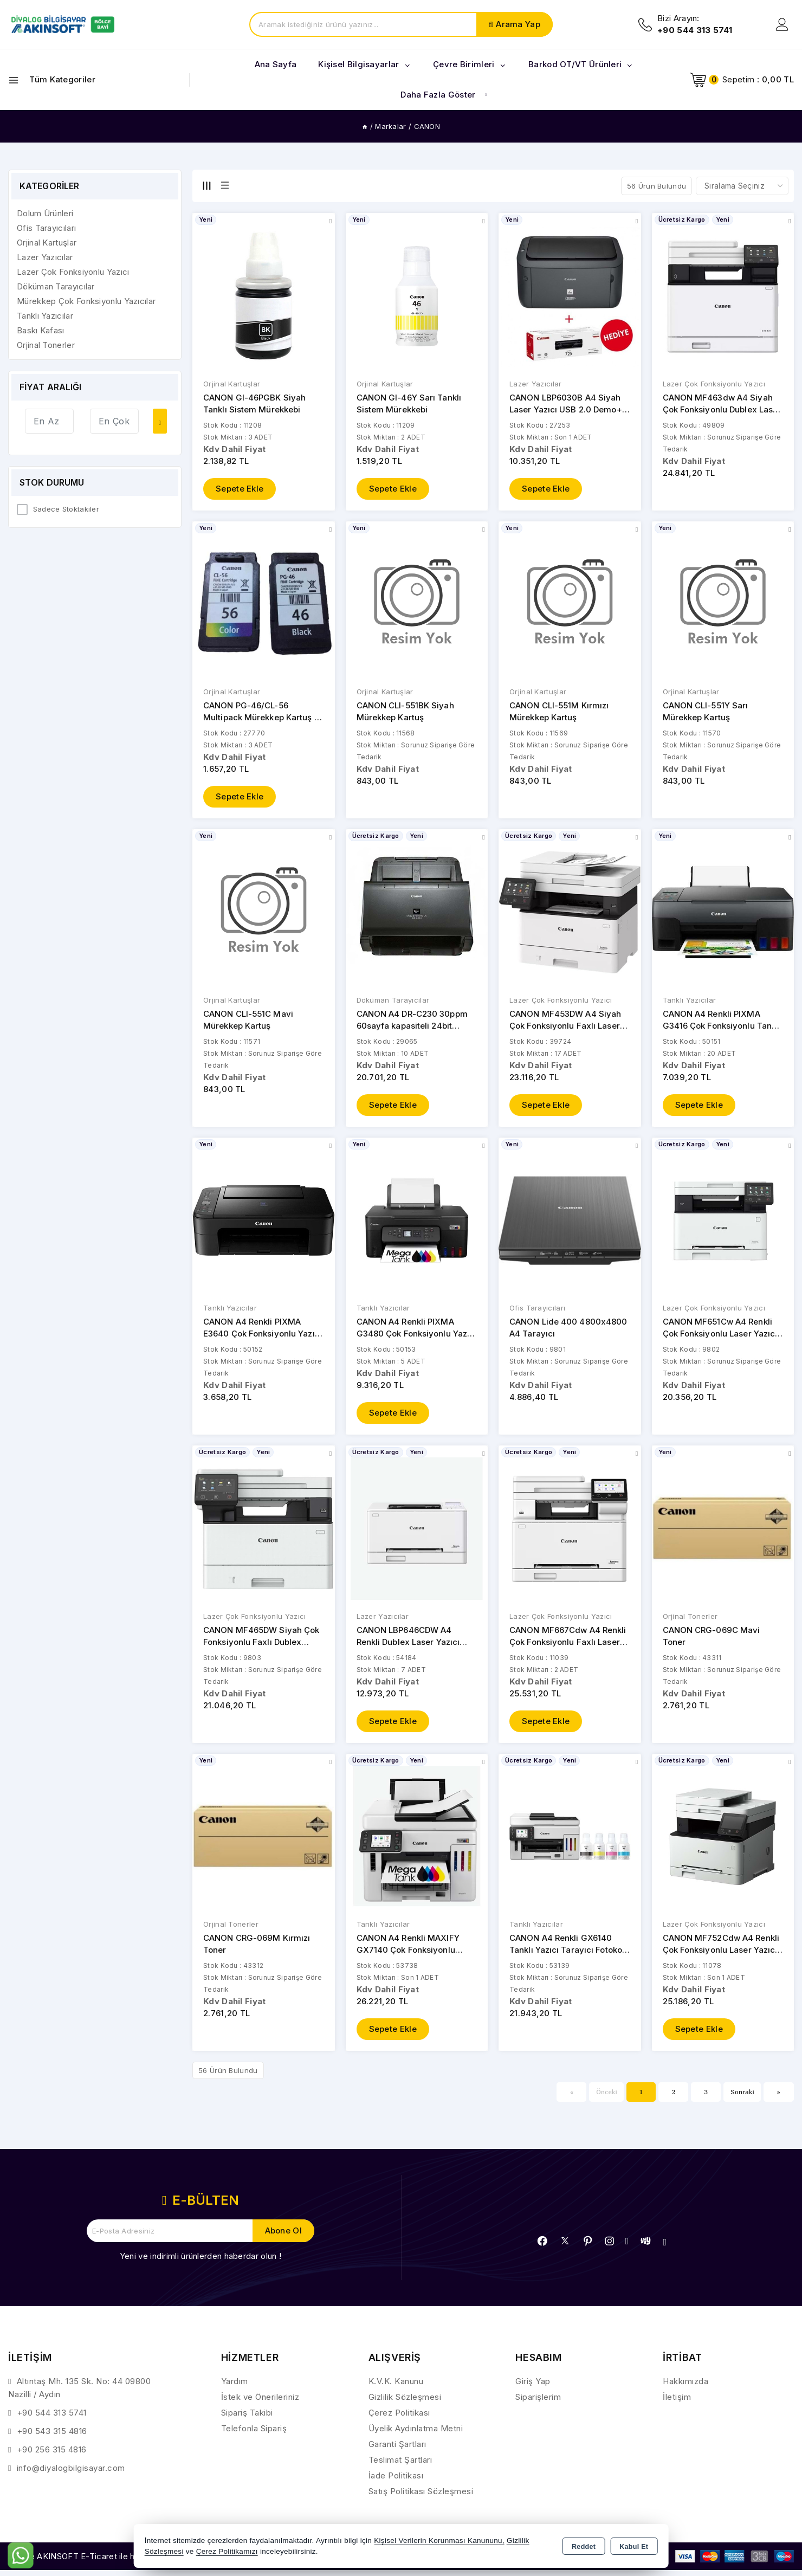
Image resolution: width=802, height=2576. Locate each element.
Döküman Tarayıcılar (393, 1002)
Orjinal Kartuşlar (231, 384)
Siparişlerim (538, 2403)
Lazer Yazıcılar (535, 384)
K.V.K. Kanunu (396, 2388)
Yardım (234, 2388)
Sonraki (742, 2098)
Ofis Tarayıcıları (537, 1311)
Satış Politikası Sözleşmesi (421, 2498)
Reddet (584, 2547)
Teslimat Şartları (400, 2466)
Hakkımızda (685, 2388)
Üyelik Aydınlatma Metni (415, 2435)
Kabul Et (633, 2547)
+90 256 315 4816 (52, 2456)
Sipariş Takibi (247, 2419)
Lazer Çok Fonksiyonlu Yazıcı (714, 384)
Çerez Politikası (399, 2419)
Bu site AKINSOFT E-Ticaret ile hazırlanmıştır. (95, 2563)
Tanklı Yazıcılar (689, 1002)
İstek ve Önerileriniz (260, 2403)
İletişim (677, 2403)
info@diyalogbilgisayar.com (71, 2474)
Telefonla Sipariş (254, 2435)
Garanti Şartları (397, 2450)
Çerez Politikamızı (227, 2551)
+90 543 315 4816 (52, 2437)
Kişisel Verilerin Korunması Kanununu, (439, 2540)
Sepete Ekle (239, 490)
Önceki (606, 2098)
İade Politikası (396, 2482)
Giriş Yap (533, 2388)
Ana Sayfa (276, 64)
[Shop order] (742, 186)
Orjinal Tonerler (690, 1621)
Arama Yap (518, 24)
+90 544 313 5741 (52, 2419)
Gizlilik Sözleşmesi (405, 2403)
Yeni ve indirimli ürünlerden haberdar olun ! (200, 2262)
